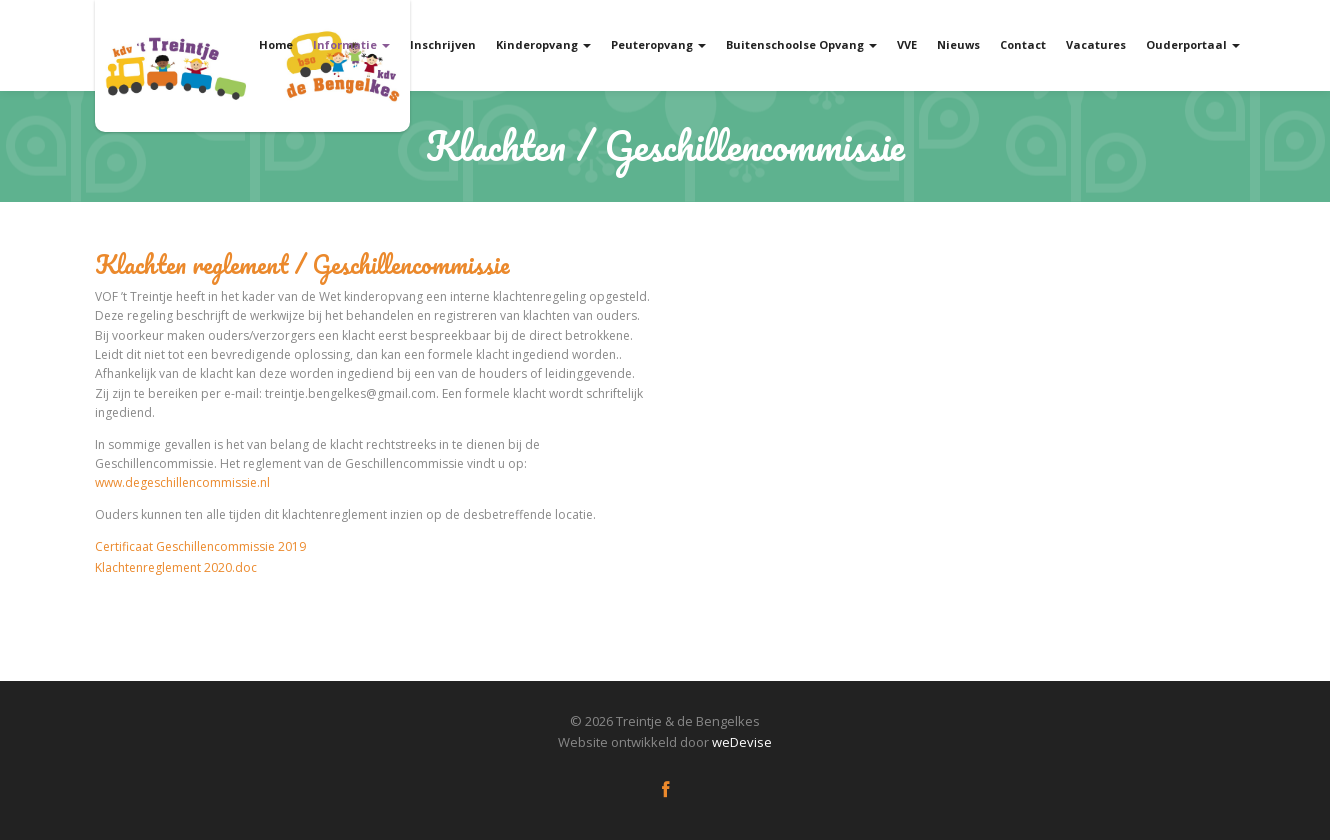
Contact (1023, 44)
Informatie (351, 44)
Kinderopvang (543, 44)
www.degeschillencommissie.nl (182, 482)
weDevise (742, 742)
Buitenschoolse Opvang (801, 44)
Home (276, 44)
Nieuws (958, 44)
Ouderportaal (1193, 44)
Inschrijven (443, 44)
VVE (907, 44)
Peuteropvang (658, 44)
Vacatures (1096, 44)
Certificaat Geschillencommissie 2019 (200, 546)
